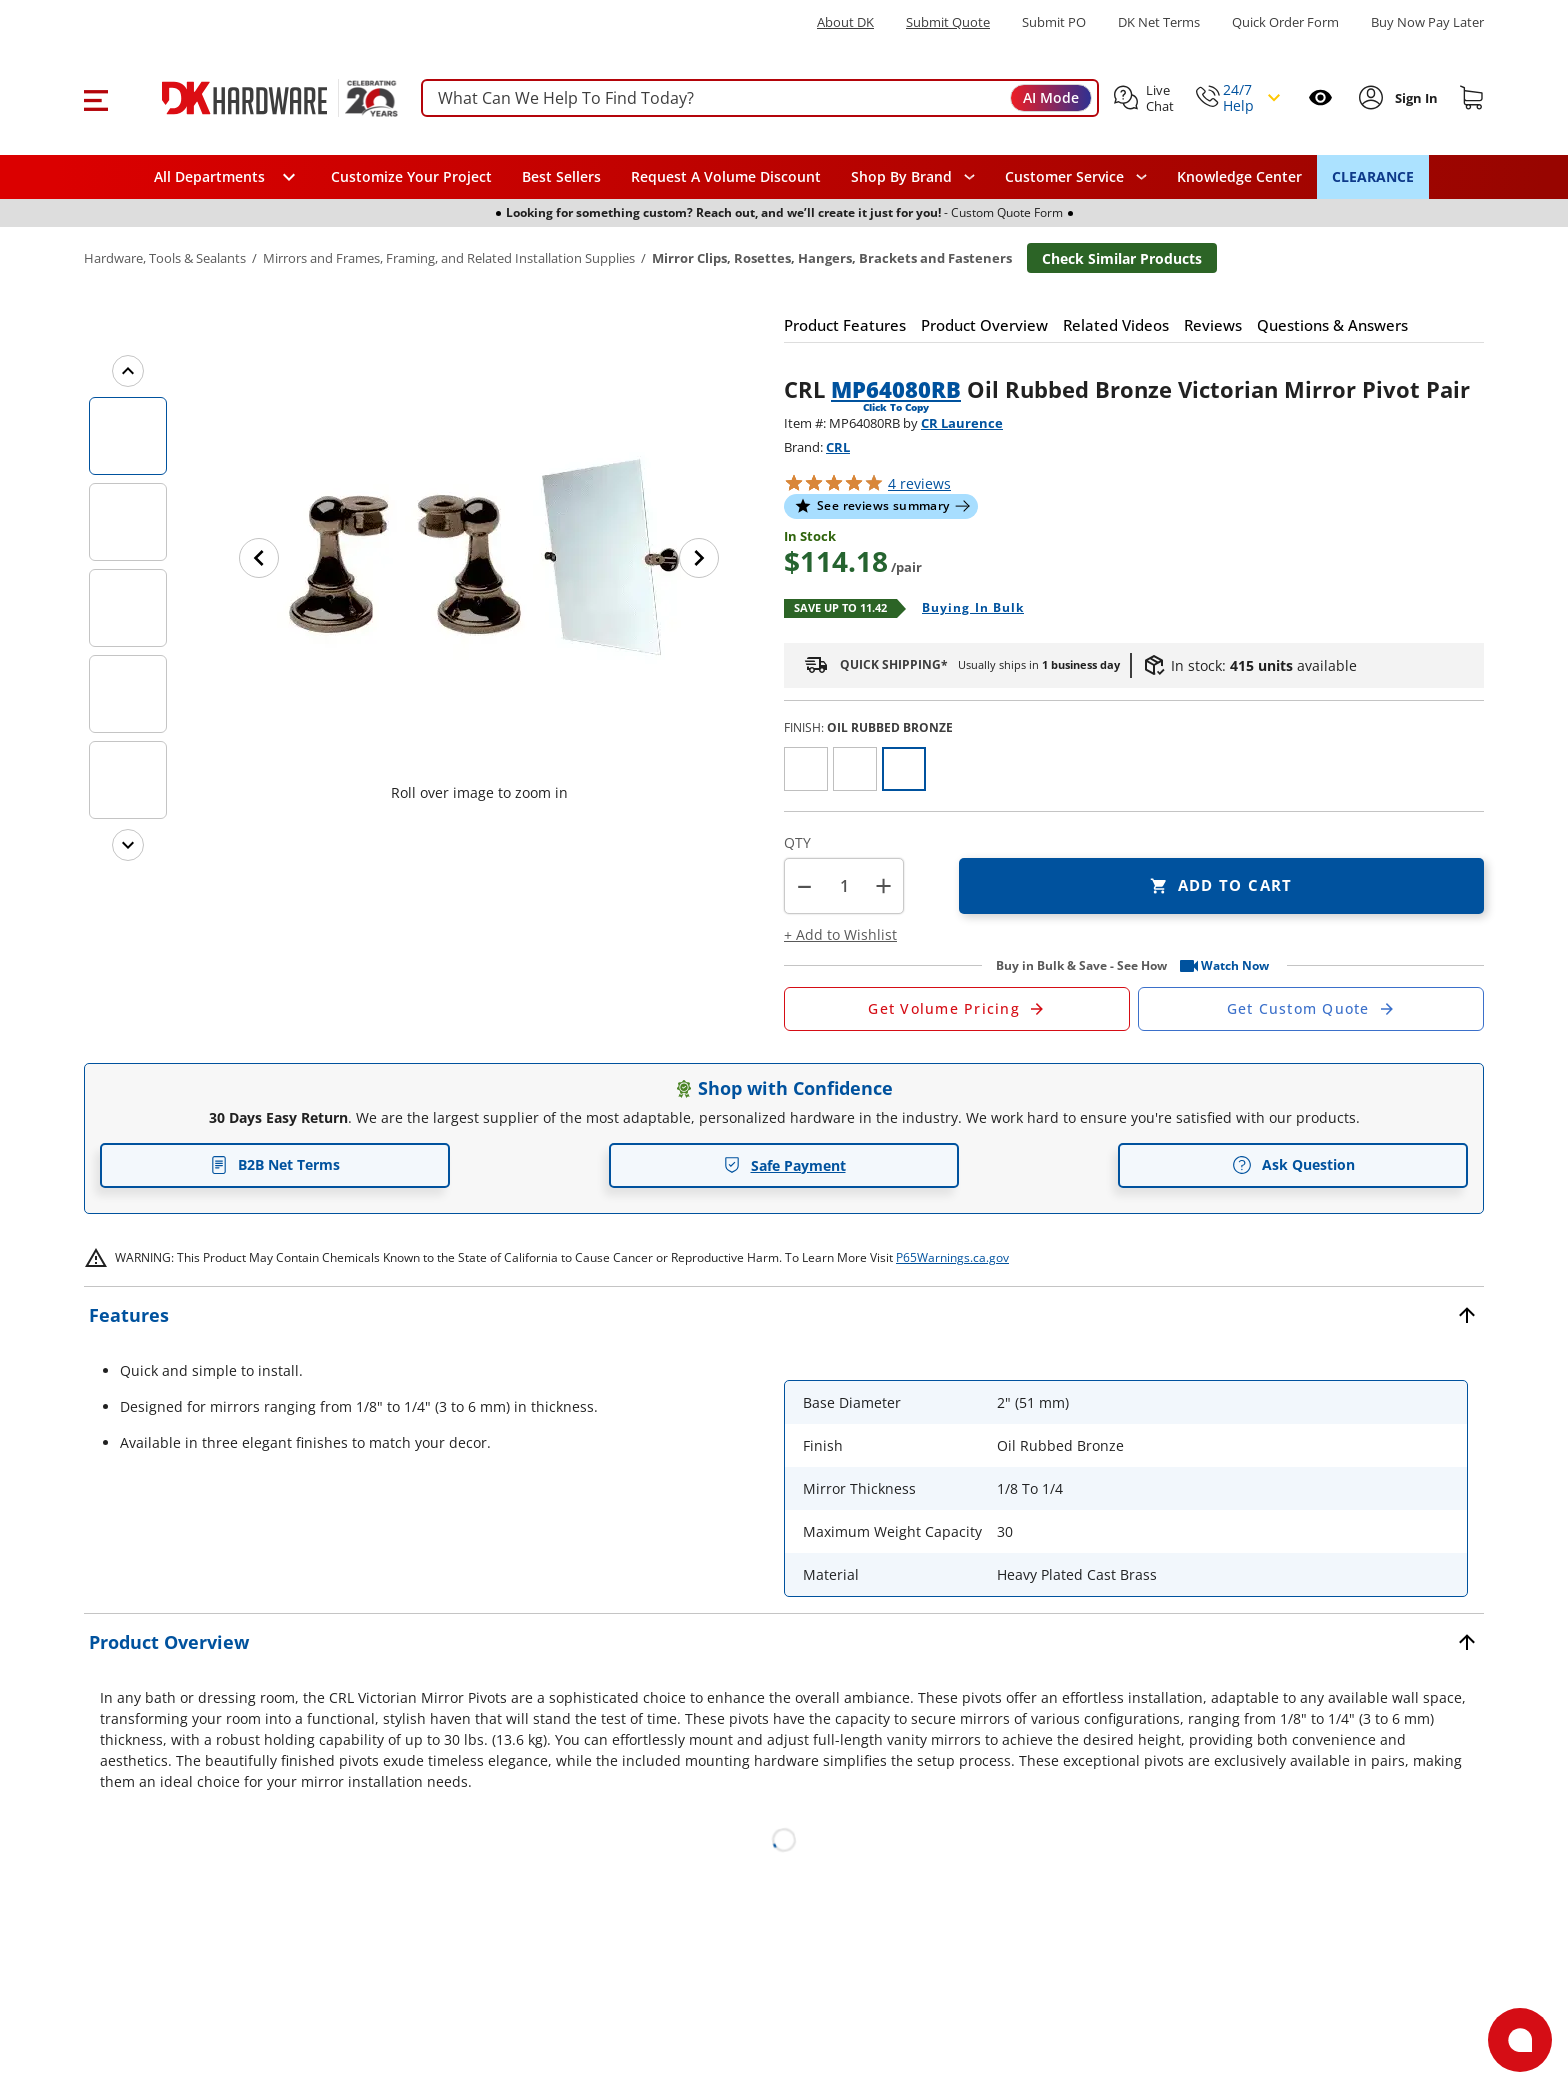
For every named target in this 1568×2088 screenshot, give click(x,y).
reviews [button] (919, 483)
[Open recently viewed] (1320, 97)
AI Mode (1051, 97)
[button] (95, 98)
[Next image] (699, 558)
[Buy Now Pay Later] (1427, 22)
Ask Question (1293, 1165)
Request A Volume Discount (726, 176)
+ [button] (883, 885)
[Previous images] (128, 371)
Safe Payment (784, 1165)
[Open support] (1520, 2040)
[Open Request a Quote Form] (957, 1009)
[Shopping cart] (1472, 98)
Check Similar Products (1122, 258)
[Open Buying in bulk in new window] (965, 609)
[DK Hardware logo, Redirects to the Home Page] (257, 98)
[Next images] (128, 845)
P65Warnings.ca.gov (952, 1257)
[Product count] (844, 886)
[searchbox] (760, 98)
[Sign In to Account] (1414, 98)
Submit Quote (948, 22)
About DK (845, 22)
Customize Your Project (411, 176)
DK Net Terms (1159, 22)
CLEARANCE (1373, 176)
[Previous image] (259, 558)
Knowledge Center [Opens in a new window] (1239, 176)
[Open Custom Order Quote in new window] (1311, 1009)
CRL (838, 447)
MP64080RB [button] (896, 389)
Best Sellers (561, 176)
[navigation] (1076, 177)
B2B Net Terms (275, 1164)
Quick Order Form (1285, 22)
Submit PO (1054, 22)
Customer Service (1064, 177)
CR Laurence (962, 423)
